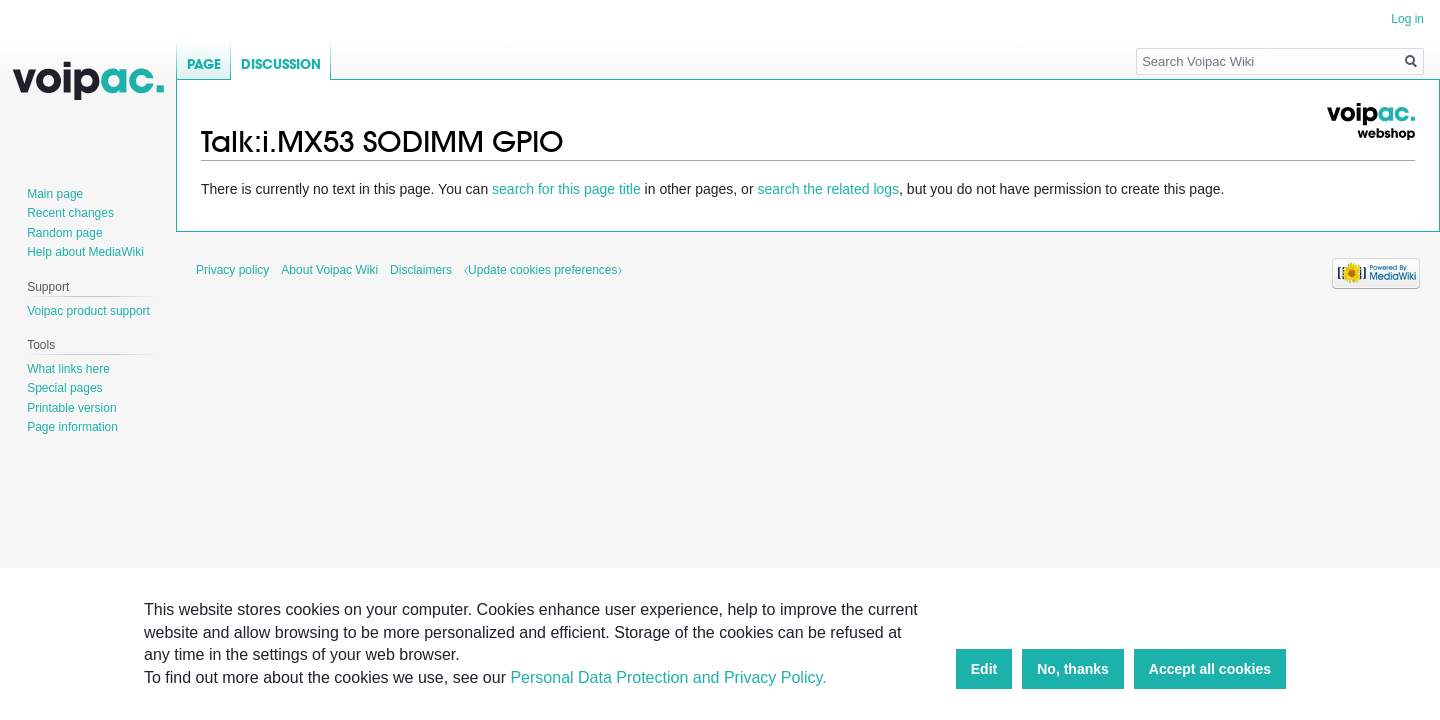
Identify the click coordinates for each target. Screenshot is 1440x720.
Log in (1407, 19)
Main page (55, 194)
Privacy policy (232, 270)
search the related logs (828, 189)
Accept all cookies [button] (1210, 669)
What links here (68, 369)
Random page (64, 233)
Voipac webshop (1370, 121)
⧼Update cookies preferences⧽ (542, 270)
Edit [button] (984, 669)
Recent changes (70, 213)
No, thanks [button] (1073, 669)
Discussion (281, 64)
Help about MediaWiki (85, 252)
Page (204, 64)
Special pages (64, 388)
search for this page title (566, 189)
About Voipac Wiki (329, 270)
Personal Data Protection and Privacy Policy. (668, 677)
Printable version (71, 408)
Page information (72, 427)
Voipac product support (88, 311)
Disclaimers (421, 270)
